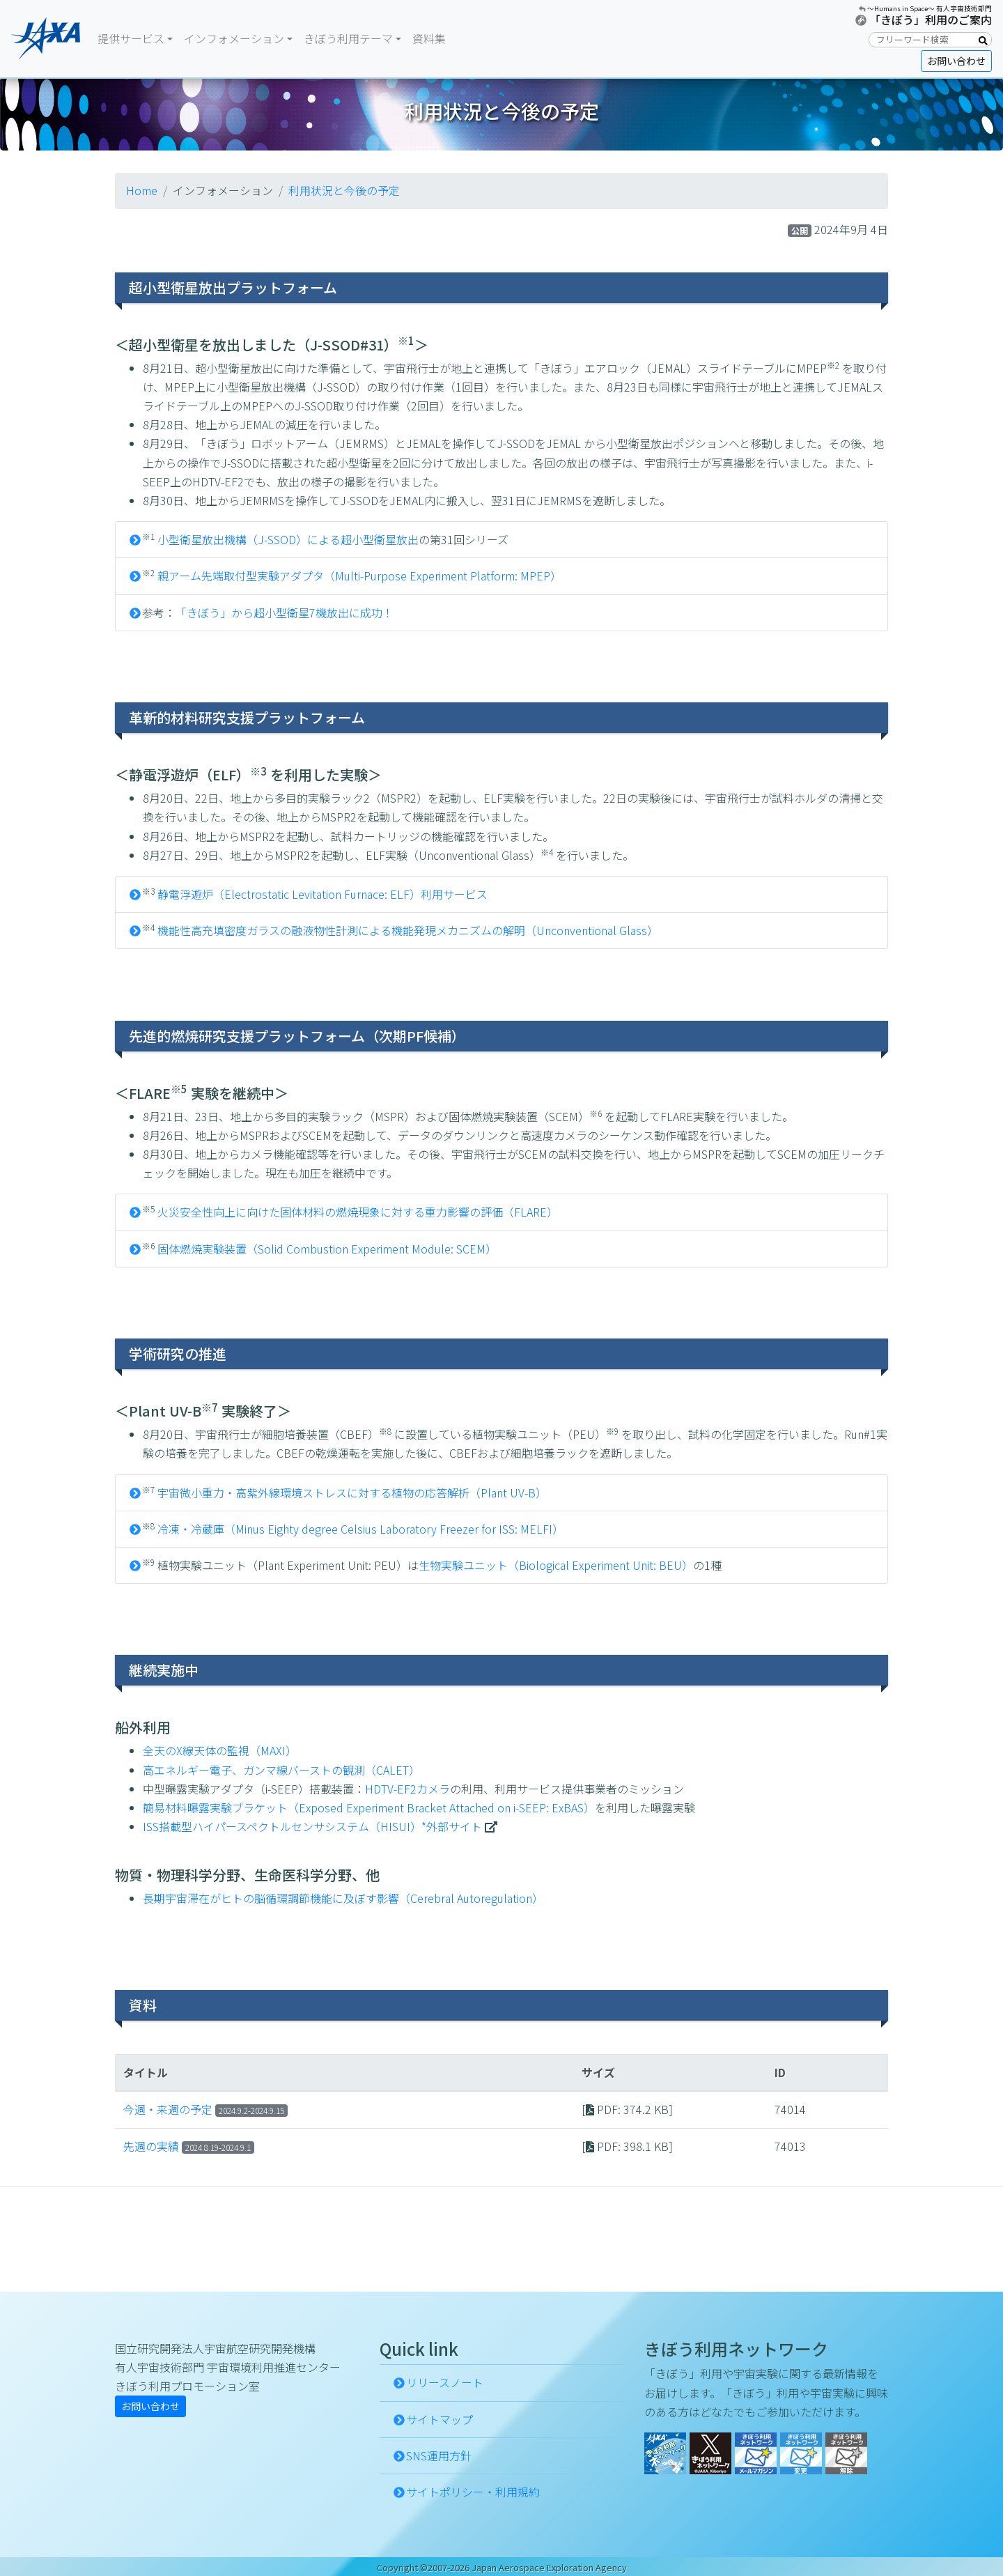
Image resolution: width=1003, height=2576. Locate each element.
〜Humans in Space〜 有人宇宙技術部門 (929, 8)
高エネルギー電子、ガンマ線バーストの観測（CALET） (281, 1769)
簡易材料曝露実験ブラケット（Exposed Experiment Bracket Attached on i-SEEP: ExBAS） (369, 1807)
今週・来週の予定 (167, 2109)
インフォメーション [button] (234, 38)
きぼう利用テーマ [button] (348, 38)
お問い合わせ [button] (956, 61)
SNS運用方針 (439, 2455)
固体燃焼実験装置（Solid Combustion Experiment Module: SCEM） (327, 1248)
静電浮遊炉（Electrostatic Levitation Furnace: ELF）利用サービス (322, 894)
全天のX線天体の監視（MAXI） (220, 1750)
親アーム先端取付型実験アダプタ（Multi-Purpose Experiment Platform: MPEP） (359, 575)
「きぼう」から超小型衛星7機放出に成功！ (285, 612)
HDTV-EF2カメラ (407, 1788)
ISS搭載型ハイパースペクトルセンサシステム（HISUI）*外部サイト (312, 1826)
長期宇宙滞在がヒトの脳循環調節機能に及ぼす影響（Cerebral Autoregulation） (343, 1898)
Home (141, 190)
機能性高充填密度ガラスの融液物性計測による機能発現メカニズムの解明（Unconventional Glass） (407, 930)
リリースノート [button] (444, 2382)
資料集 (429, 38)
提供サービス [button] (131, 38)
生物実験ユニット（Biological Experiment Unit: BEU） (556, 1565)
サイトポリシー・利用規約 (473, 2491)
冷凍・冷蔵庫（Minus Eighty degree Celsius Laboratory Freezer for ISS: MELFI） (360, 1528)
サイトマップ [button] (439, 2419)
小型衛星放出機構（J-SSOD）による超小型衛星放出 (288, 539)
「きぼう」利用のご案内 (930, 19)
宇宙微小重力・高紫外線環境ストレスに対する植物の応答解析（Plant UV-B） (352, 1492)
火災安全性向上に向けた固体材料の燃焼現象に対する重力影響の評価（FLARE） (357, 1211)
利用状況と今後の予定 (344, 190)
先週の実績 (151, 2146)
